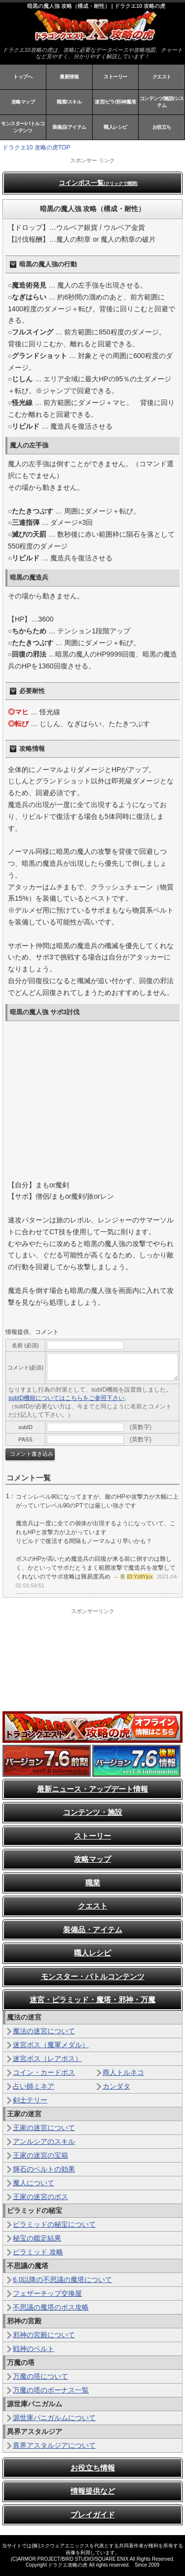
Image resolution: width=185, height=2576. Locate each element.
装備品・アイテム (92, 1929)
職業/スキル (69, 102)
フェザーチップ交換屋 (47, 2293)
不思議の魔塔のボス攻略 (51, 2307)
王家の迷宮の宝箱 (40, 2155)
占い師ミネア (33, 2086)
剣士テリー (30, 2100)
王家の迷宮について (44, 2128)
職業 (92, 1882)
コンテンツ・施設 (92, 1812)
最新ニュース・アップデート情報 (92, 1789)
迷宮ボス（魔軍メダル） (51, 2045)
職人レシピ (115, 127)
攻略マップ (23, 102)
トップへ (22, 76)
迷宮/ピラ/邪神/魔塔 (115, 102)
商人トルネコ (123, 2072)
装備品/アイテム (69, 127)
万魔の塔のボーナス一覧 (51, 2390)
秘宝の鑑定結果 (37, 2238)
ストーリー (115, 76)
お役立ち (161, 127)
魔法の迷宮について (44, 2031)
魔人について (33, 2183)
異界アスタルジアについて (54, 2445)
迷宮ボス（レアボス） (47, 2058)
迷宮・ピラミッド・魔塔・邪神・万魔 (92, 1999)
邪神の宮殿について (44, 2335)
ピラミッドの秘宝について (54, 2224)
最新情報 (69, 76)
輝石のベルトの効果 (44, 2169)
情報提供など (93, 2491)
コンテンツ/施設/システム (162, 102)
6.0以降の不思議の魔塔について (62, 2279)
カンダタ (116, 2086)
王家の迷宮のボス (40, 2197)
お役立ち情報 (93, 2468)
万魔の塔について (40, 2376)
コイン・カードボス (44, 2072)
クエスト (161, 76)
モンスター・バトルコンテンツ (93, 1976)
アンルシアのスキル (44, 2141)
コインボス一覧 (98, 182)
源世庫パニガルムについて (54, 2418)
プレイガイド (93, 2514)
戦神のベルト (33, 2349)
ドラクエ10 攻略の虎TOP (36, 147)
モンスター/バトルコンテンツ (22, 127)
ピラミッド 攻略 (38, 2252)
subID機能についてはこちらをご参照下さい (66, 1398)
